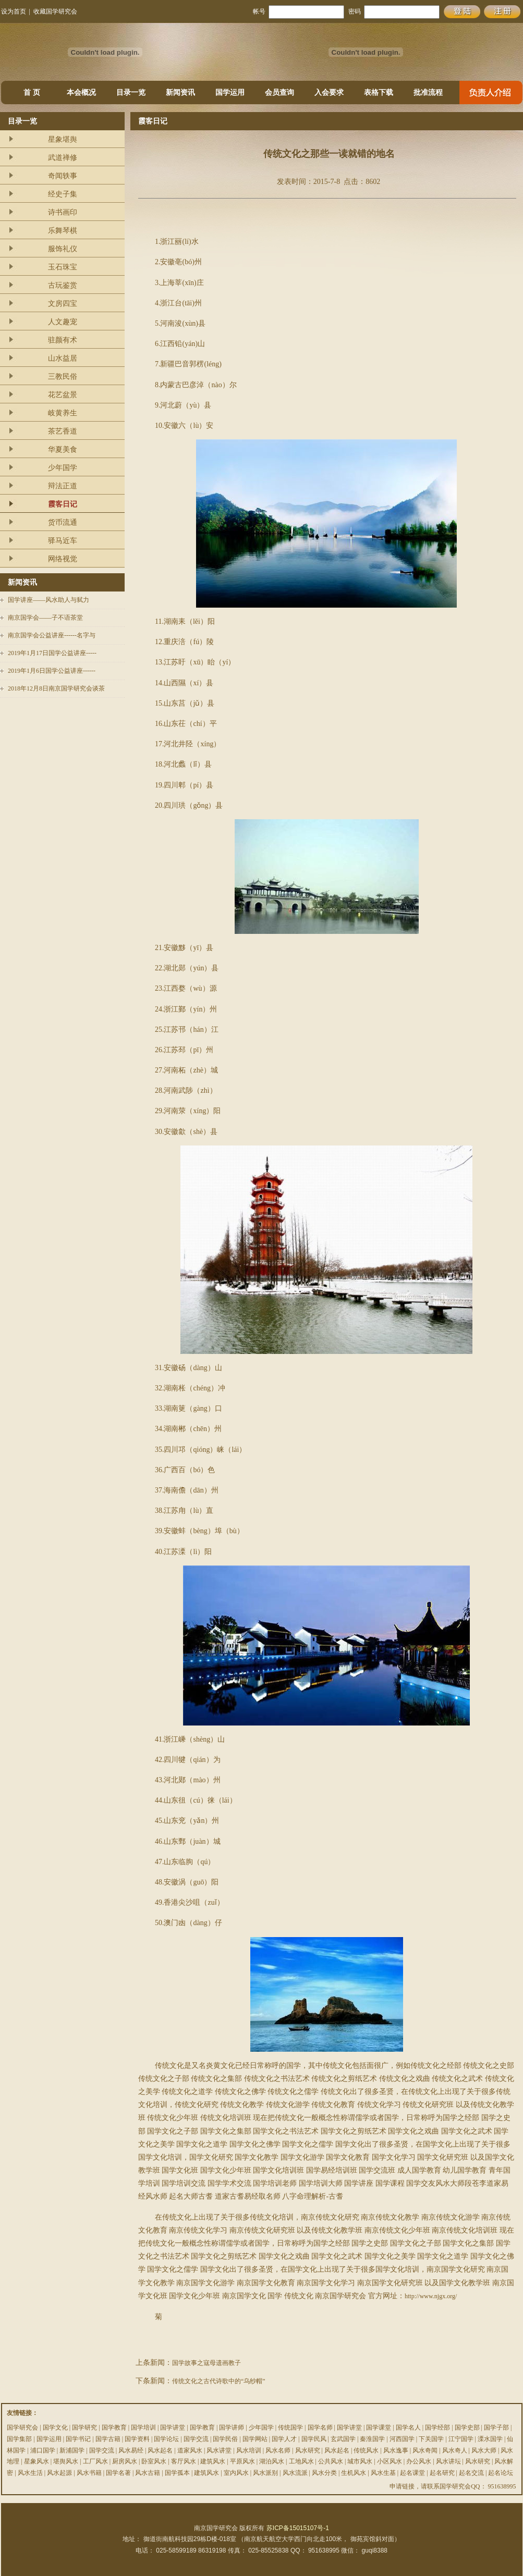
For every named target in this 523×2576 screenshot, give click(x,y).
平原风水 (242, 2461)
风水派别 (265, 2472)
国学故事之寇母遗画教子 (206, 2363)
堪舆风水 (65, 2461)
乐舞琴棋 (62, 231)
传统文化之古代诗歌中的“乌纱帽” (218, 2381)
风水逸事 (395, 2450)
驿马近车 (62, 541)
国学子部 (496, 2427)
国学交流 (196, 2439)
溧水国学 (490, 2439)
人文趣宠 (62, 322)
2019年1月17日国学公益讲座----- (52, 653)
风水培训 (248, 2450)
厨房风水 (124, 2461)
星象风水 (36, 2461)
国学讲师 (231, 2427)
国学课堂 (378, 2427)
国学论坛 (166, 2439)
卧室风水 (153, 2461)
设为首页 (13, 11)
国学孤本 (177, 2472)
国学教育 (114, 2427)
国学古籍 (107, 2439)
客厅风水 (183, 2461)
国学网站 (254, 2439)
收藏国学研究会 (55, 11)
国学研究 (84, 2427)
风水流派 (295, 2472)
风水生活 (30, 2472)
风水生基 (383, 2472)
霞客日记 (62, 504)
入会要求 (329, 92)
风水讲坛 (448, 2461)
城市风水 (359, 2461)
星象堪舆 (62, 139)
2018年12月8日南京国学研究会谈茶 (56, 688)
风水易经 (130, 2450)
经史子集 (62, 194)
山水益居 (62, 358)
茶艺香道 (62, 431)
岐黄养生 (62, 413)
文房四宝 (62, 303)
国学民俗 (225, 2439)
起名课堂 (412, 2472)
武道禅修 (62, 158)
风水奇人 (454, 2450)
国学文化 (55, 2427)
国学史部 (467, 2427)
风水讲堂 (219, 2450)
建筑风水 (212, 2461)
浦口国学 (42, 2450)
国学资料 (137, 2439)
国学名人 (408, 2427)
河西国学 (402, 2439)
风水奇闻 (424, 2450)
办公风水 (418, 2461)
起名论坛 (500, 2472)
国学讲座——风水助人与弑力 (48, 599)
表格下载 (378, 92)
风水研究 (307, 2450)
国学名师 (320, 2427)
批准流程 (428, 92)
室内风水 (236, 2472)
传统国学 (290, 2427)
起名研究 (442, 2472)
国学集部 (19, 2439)
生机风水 (353, 2472)
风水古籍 (147, 2472)
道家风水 (189, 2450)
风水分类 (324, 2472)
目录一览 (130, 92)
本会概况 (81, 92)
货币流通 (62, 522)
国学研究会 (22, 2427)
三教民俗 (62, 376)
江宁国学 (460, 2439)
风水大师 (483, 2450)
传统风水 (366, 2450)
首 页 (31, 92)
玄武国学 (343, 2439)
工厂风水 (95, 2461)
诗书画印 (62, 212)
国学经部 (437, 2427)
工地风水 (301, 2461)
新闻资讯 (180, 92)
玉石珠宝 (62, 267)
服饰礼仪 (62, 249)
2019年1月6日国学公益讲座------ (51, 670)
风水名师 (277, 2450)
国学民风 (313, 2439)
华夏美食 (62, 449)
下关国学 (431, 2439)
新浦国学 (71, 2450)
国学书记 (78, 2439)
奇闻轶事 (62, 176)
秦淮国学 (372, 2439)
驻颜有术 (62, 340)
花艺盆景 (62, 395)
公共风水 (330, 2461)
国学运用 (230, 92)
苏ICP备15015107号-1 (297, 2528)
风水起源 (59, 2472)
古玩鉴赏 (62, 285)
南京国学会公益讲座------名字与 (51, 635)
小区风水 (389, 2461)
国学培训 (143, 2427)
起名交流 (471, 2472)
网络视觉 (62, 559)
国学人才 (284, 2439)
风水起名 (160, 2450)
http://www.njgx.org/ (431, 2296)
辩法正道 (62, 486)
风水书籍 (89, 2472)
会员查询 (279, 92)
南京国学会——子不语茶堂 (45, 617)
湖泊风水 (271, 2461)
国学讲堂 (172, 2427)
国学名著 (118, 2472)
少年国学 (62, 468)
